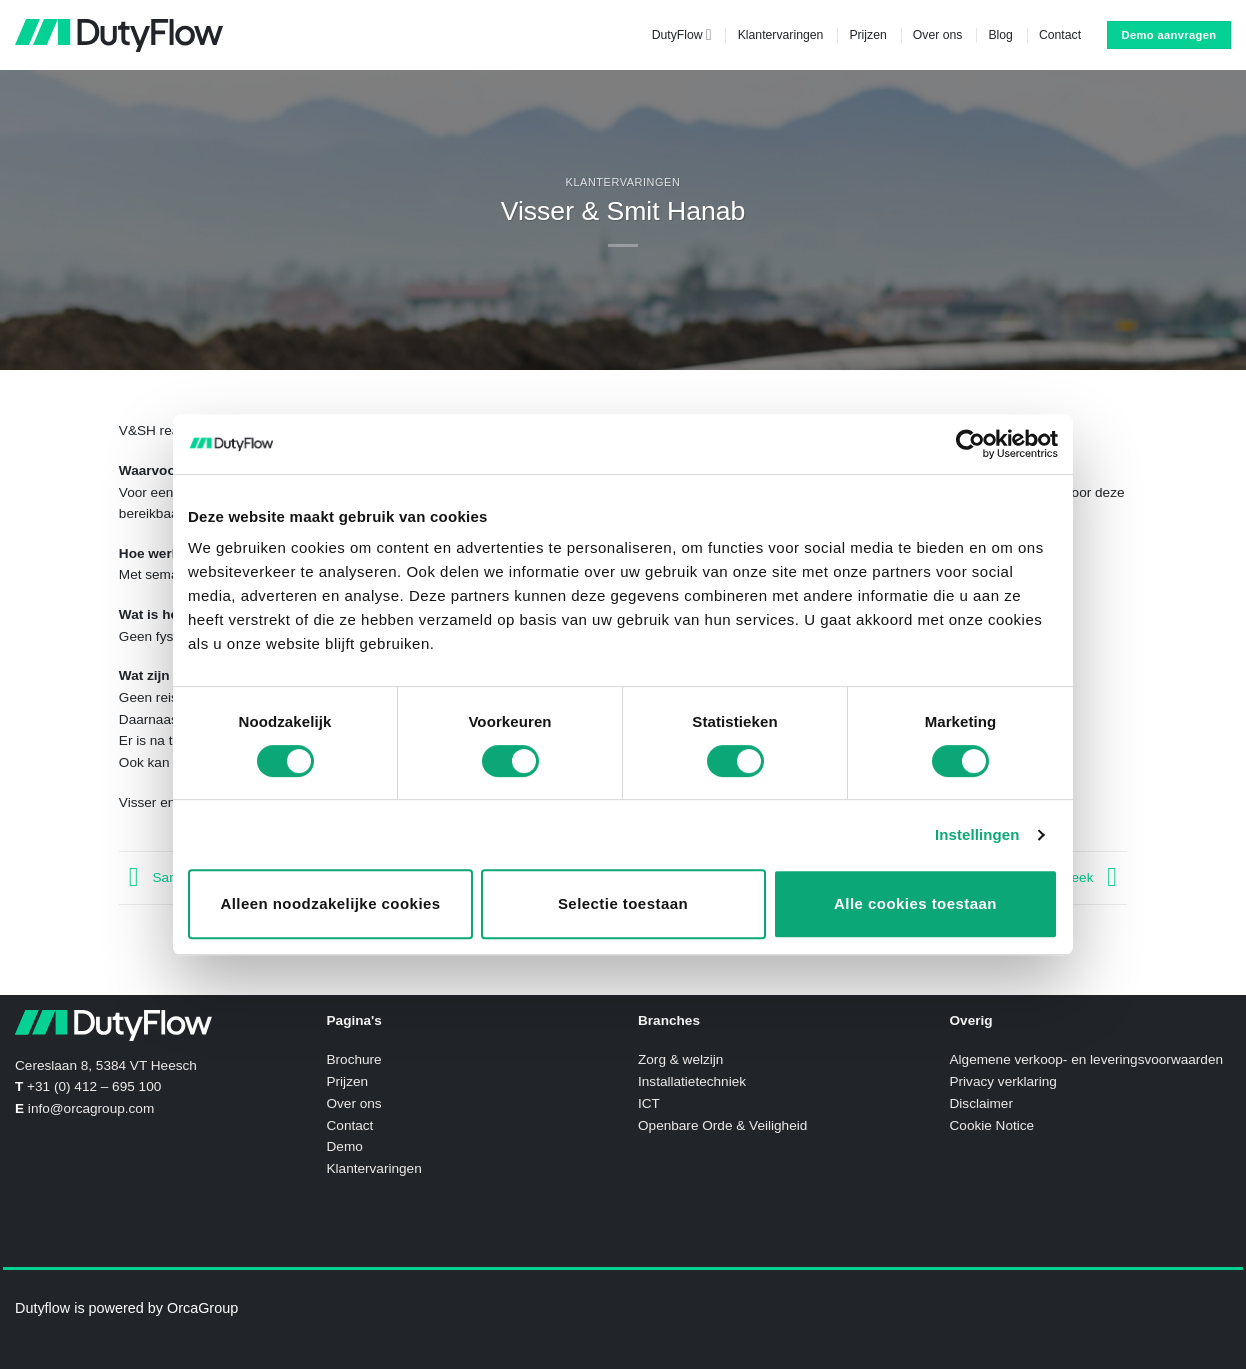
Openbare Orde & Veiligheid (722, 1125)
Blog (1000, 35)
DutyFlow (682, 34)
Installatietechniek (692, 1081)
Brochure (354, 1059)
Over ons (938, 35)
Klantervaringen (781, 35)
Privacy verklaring (1003, 1081)
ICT (649, 1103)
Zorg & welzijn (680, 1059)
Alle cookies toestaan (915, 903)
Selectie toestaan (623, 903)
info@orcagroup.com (91, 1108)
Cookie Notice (992, 1125)
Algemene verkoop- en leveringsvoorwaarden (1087, 1059)
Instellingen (977, 834)
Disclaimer (981, 1103)
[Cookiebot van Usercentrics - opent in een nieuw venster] (970, 444)
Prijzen (867, 35)
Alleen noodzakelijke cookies (330, 903)
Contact (1060, 35)
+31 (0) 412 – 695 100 (94, 1086)
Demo (345, 1146)
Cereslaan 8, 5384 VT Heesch (106, 1065)
